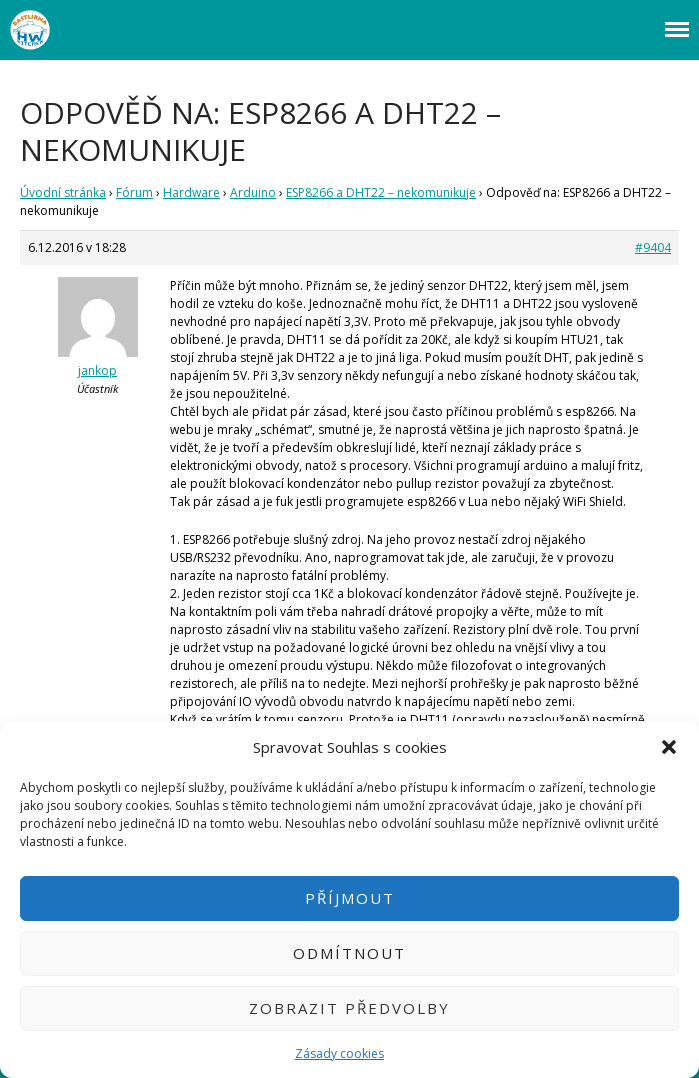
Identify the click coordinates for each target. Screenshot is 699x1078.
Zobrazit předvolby (349, 1008)
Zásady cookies (339, 1053)
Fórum (134, 192)
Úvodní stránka (63, 192)
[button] (669, 747)
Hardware (191, 192)
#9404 (653, 247)
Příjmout (350, 898)
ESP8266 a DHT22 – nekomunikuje (381, 192)
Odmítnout (349, 953)
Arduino (253, 192)
